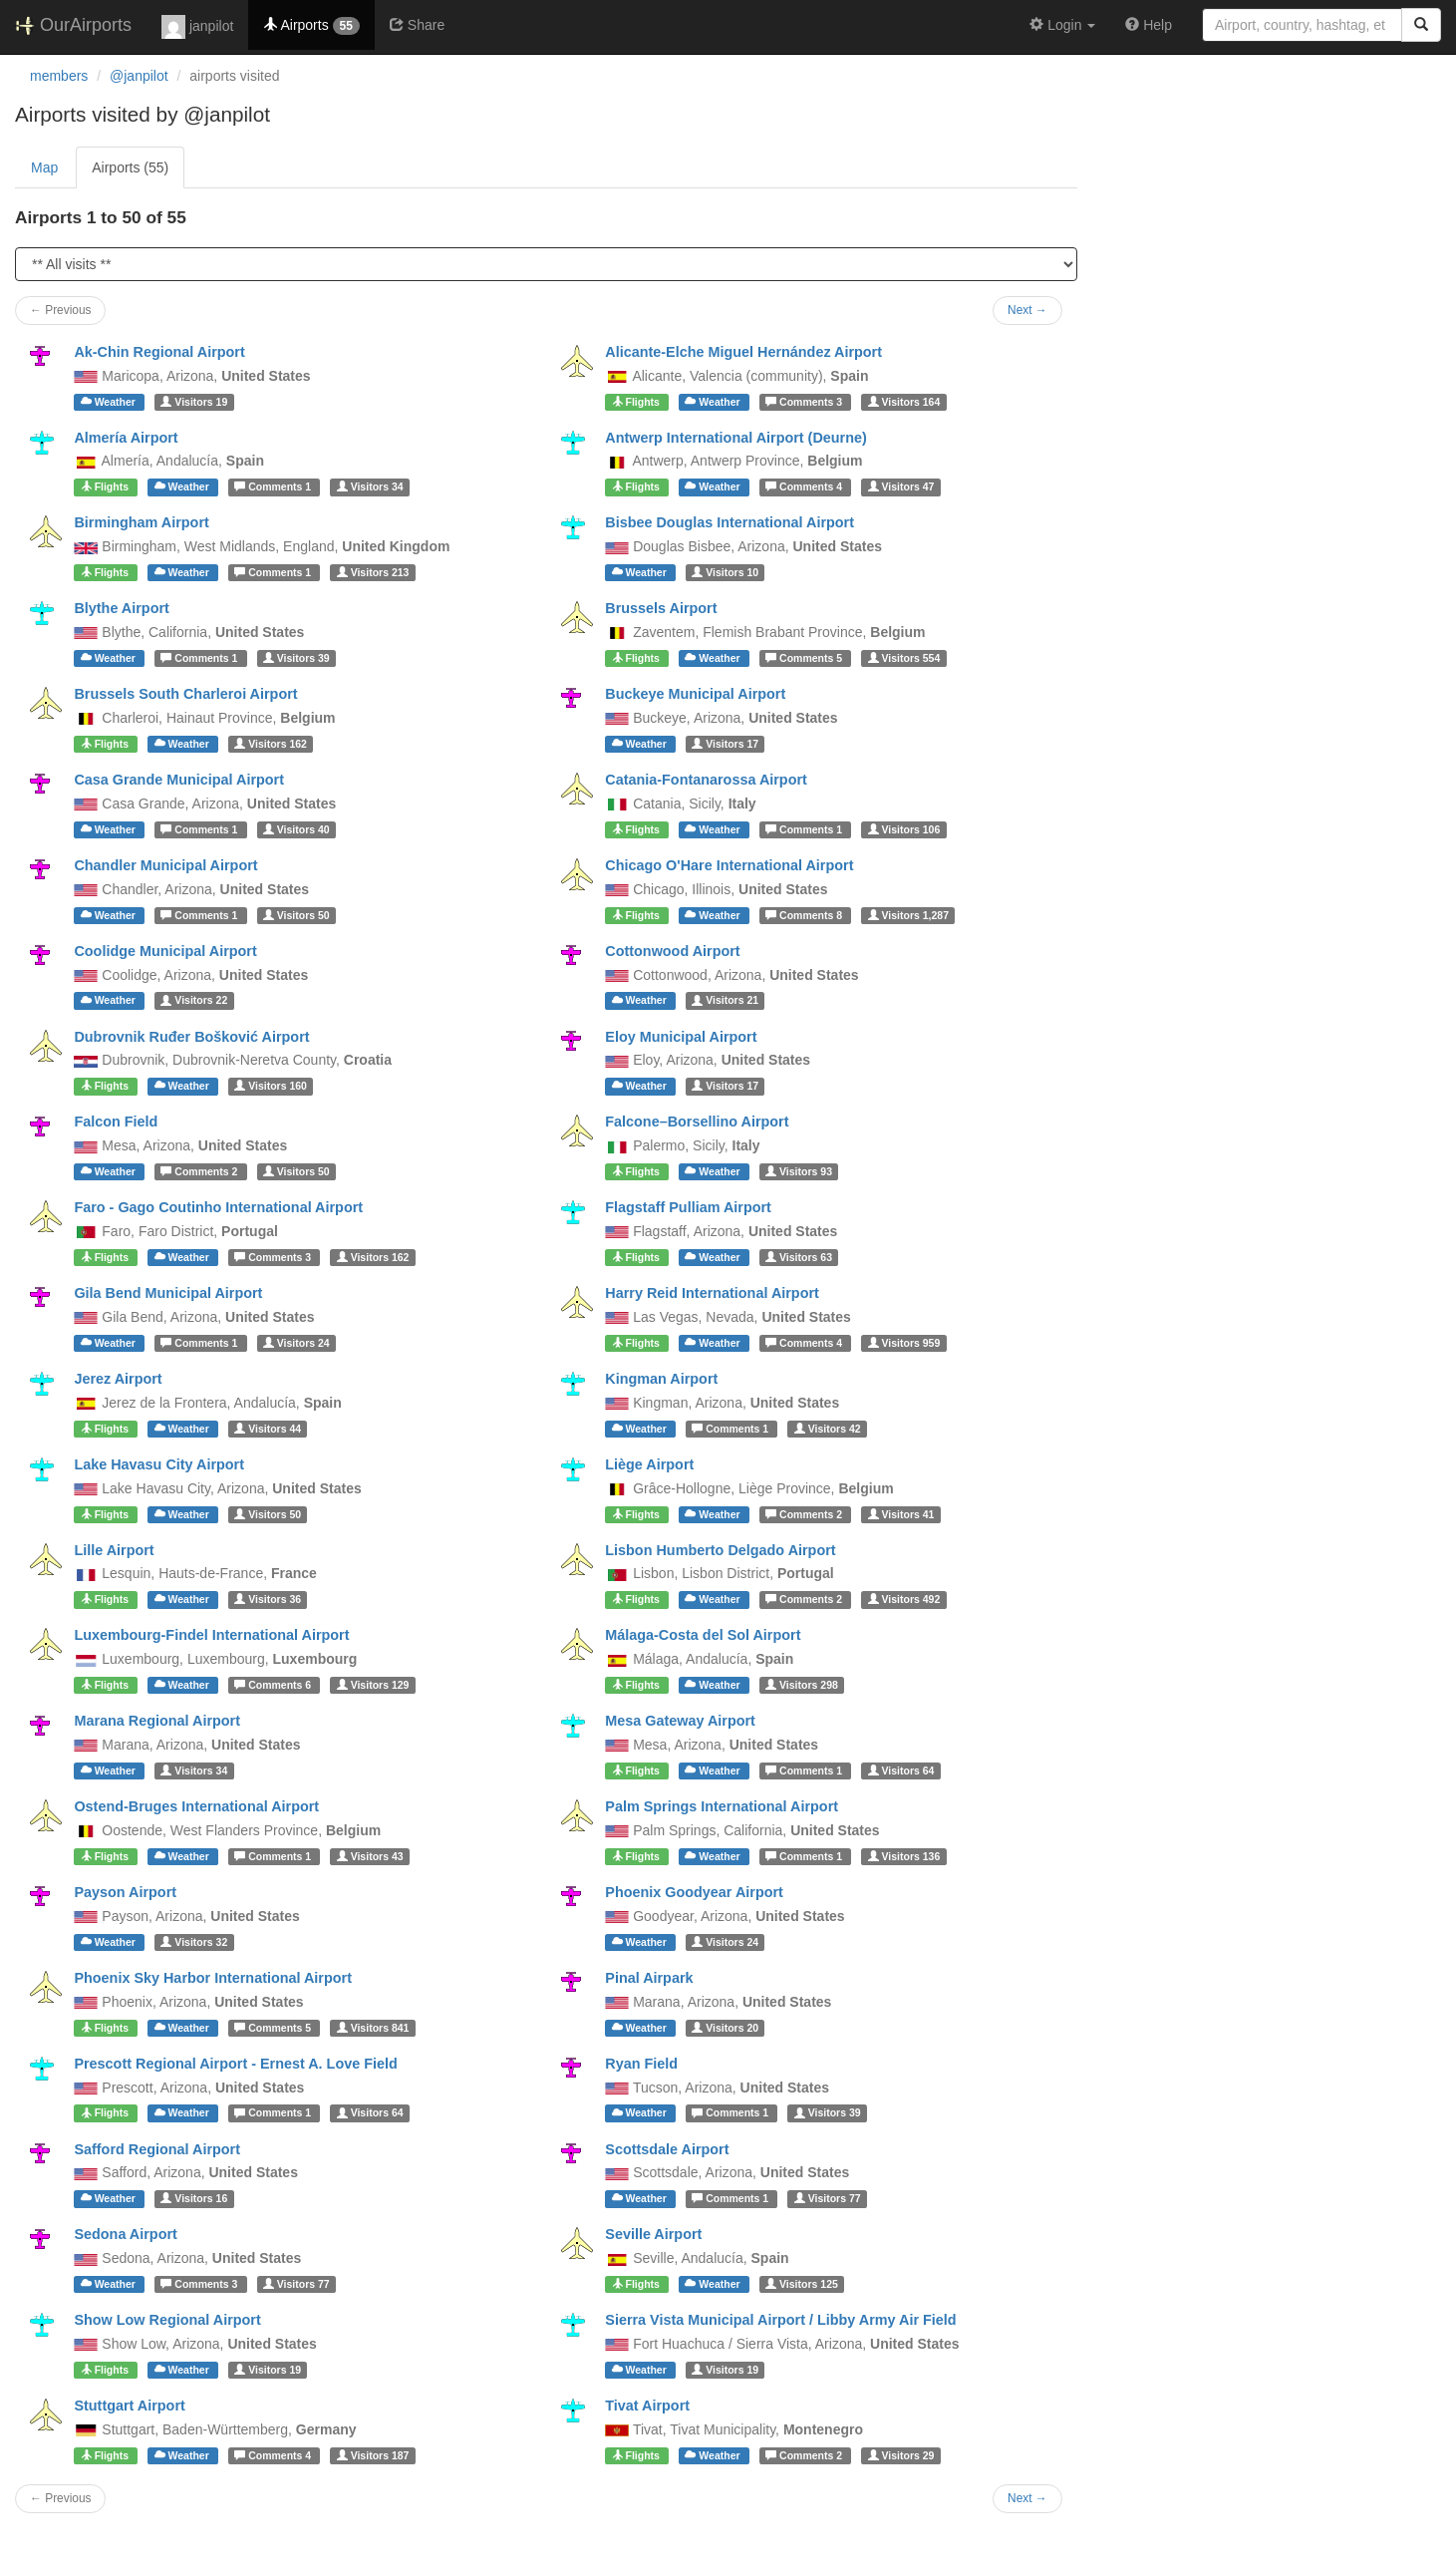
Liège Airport (649, 1464)
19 (193, 402)
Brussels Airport (661, 608)
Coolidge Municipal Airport (165, 951)
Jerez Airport (117, 1379)
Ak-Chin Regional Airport (159, 352)
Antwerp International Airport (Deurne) (736, 438)
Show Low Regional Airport (167, 2320)
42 (827, 1429)
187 (373, 2455)
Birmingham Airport (141, 522)
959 (904, 1343)
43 (370, 1856)
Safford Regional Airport (157, 2149)
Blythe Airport (121, 608)
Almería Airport (125, 438)
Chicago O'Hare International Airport (729, 865)
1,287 (908, 915)
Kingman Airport (661, 1379)
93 (798, 1171)
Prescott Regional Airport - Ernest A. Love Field (235, 2064)
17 (725, 744)
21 (725, 1001)
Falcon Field (115, 1121)
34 (370, 486)
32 (193, 1942)
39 (296, 658)
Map (44, 167)
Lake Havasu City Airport (159, 1464)
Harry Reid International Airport (712, 1293)
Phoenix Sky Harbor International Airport (213, 1978)
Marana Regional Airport (157, 1721)
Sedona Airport (125, 2234)
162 (270, 744)
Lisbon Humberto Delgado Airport (720, 1550)
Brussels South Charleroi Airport (185, 694)
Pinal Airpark (649, 1978)
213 (373, 572)
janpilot (197, 27)
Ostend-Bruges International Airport (196, 1806)
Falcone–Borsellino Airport (696, 1121)
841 (373, 2028)
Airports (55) (130, 167)
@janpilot (139, 76)
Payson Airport (125, 1892)
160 (270, 1086)
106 (904, 829)
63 (798, 1257)
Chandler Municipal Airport (165, 865)
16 (193, 2198)
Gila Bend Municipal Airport (168, 1293)
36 (267, 1599)
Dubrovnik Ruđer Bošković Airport (191, 1037)
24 (296, 1343)
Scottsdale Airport (666, 2149)
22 (193, 1001)
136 (904, 1856)
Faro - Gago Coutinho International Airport (218, 1207)
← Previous (60, 310)
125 (801, 2284)
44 (267, 1429)
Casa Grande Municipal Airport (179, 780)
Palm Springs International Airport (721, 1806)
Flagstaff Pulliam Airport (688, 1207)
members (59, 76)
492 (904, 1599)
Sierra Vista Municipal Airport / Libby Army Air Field (780, 2320)
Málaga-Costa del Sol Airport (702, 1635)
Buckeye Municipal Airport (695, 694)
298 (801, 1685)
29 (901, 2455)
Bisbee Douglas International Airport (729, 522)
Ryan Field (641, 2064)
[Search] (1421, 25)
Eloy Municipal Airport (680, 1037)
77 (827, 2198)
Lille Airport (113, 1550)
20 (725, 2028)
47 (901, 486)
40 (296, 829)
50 (296, 915)
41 (901, 1514)
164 (904, 402)
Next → (1027, 310)
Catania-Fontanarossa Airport (706, 780)
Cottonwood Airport (672, 951)
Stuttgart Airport (129, 2405)
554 (904, 658)
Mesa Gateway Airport (680, 1721)
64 (901, 1770)
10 (725, 572)
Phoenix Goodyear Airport (694, 1892)
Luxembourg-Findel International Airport (211, 1635)
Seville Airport (653, 2234)
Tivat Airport (647, 2405)
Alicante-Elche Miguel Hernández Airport (743, 352)
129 (373, 1685)
